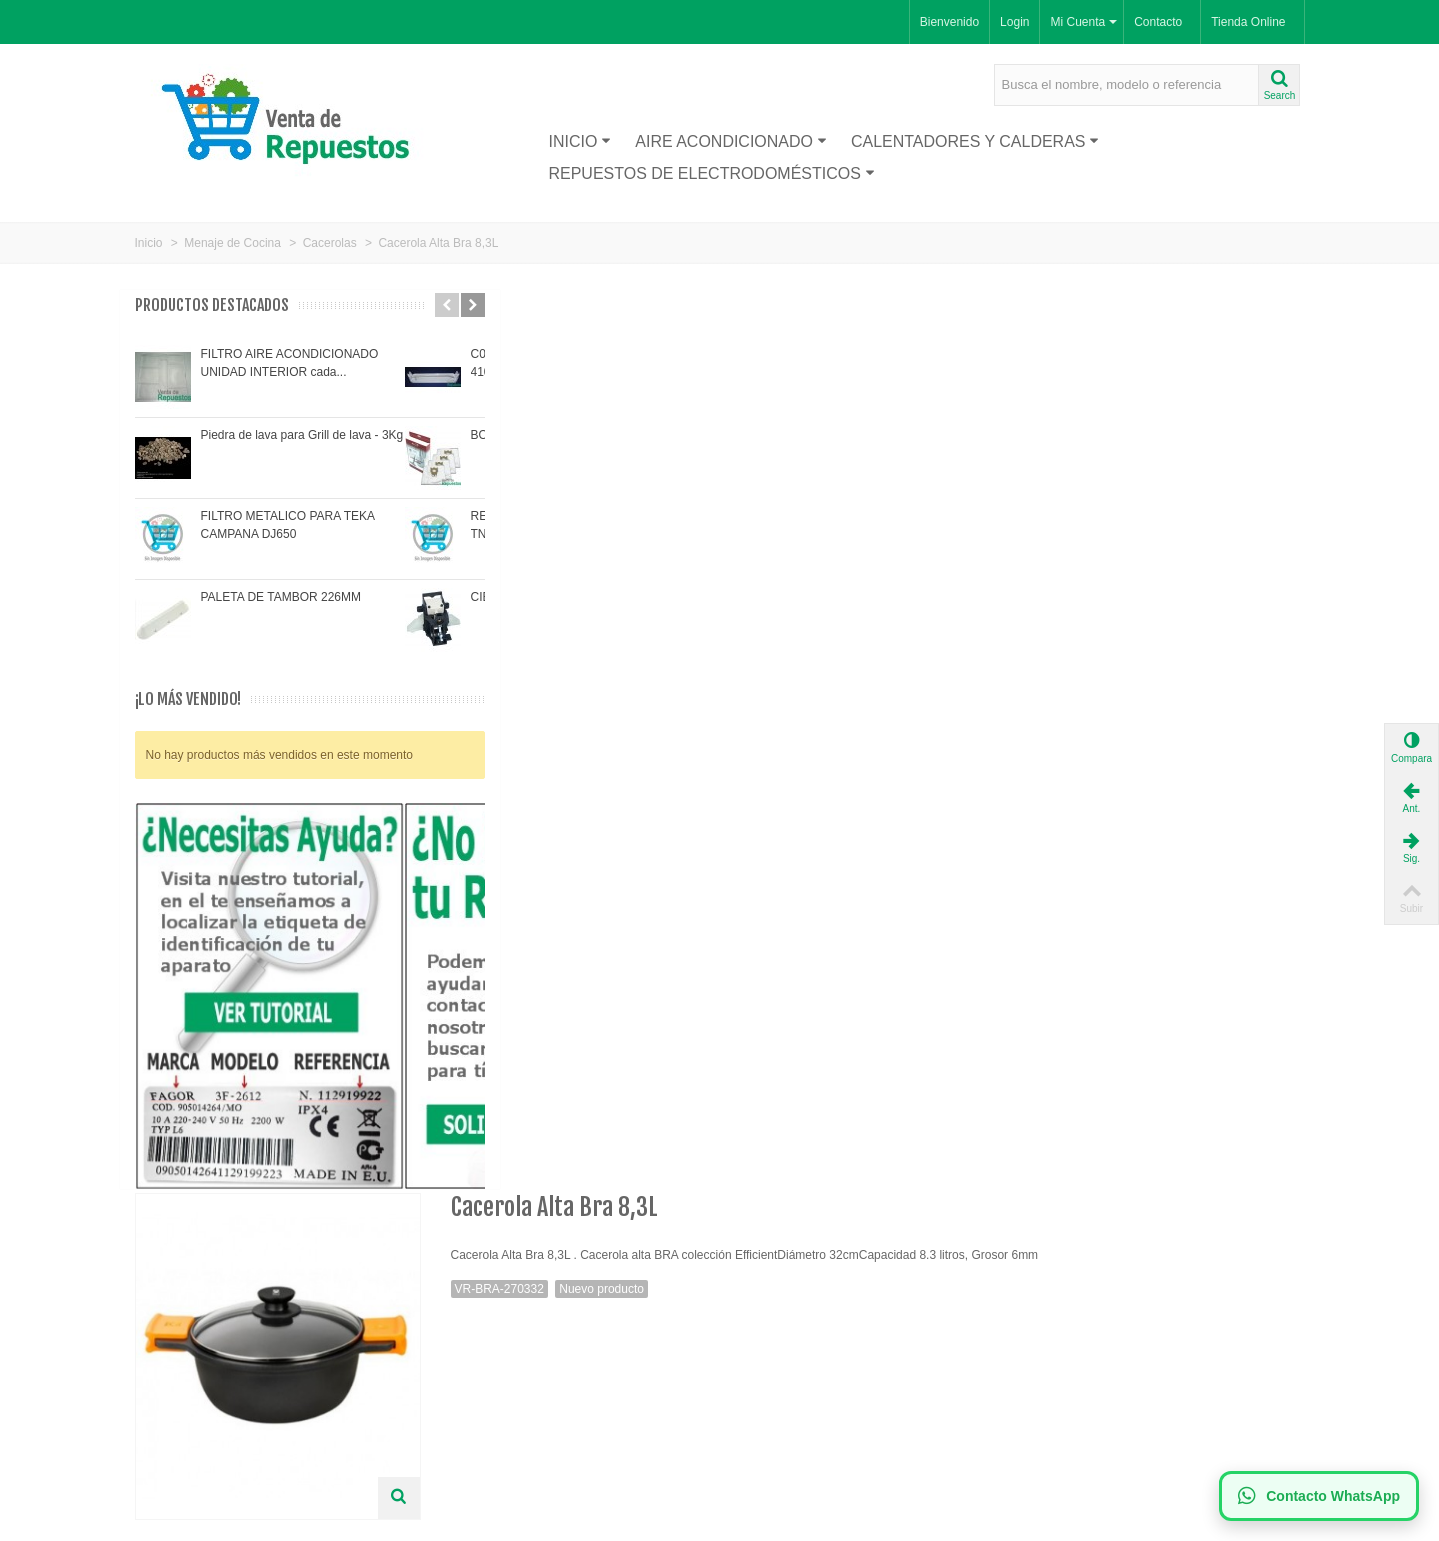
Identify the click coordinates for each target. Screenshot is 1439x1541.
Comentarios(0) (652, 641)
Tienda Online (1248, 22)
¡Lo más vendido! (188, 699)
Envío (457, 1324)
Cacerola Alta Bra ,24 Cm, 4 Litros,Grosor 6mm (1043, 1104)
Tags (542, 641)
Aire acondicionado (731, 141)
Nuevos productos (190, 1324)
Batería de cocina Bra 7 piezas (521, 1093)
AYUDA (764, 641)
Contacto (1158, 22)
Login (1014, 22)
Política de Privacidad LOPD (517, 1384)
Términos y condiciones (504, 1404)
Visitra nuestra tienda (510, 744)
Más (470, 641)
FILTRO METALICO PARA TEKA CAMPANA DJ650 (288, 525)
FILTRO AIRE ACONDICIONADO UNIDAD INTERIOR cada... (290, 363)
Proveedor (169, 1344)
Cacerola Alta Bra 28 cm (1217, 1093)
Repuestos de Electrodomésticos (711, 173)
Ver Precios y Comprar (869, 788)
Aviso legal (470, 1344)
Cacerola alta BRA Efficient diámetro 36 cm (869, 1104)
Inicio (579, 141)
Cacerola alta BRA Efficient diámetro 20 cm (695, 1104)
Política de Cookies (493, 1364)
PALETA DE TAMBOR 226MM (281, 597)
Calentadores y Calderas (975, 141)
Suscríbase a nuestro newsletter (820, 1324)
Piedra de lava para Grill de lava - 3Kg (302, 435)
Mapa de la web (484, 1424)
